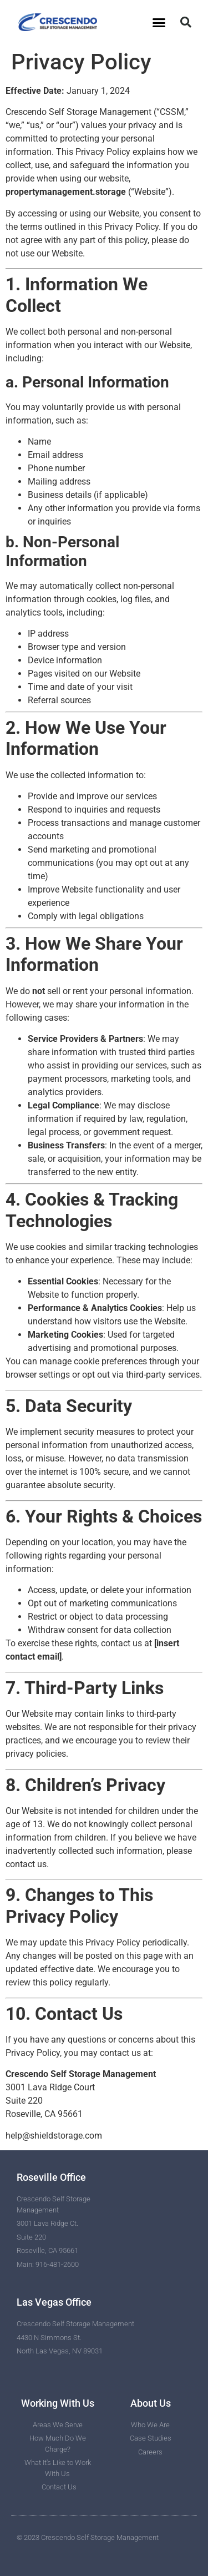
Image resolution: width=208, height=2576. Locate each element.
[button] (158, 22)
